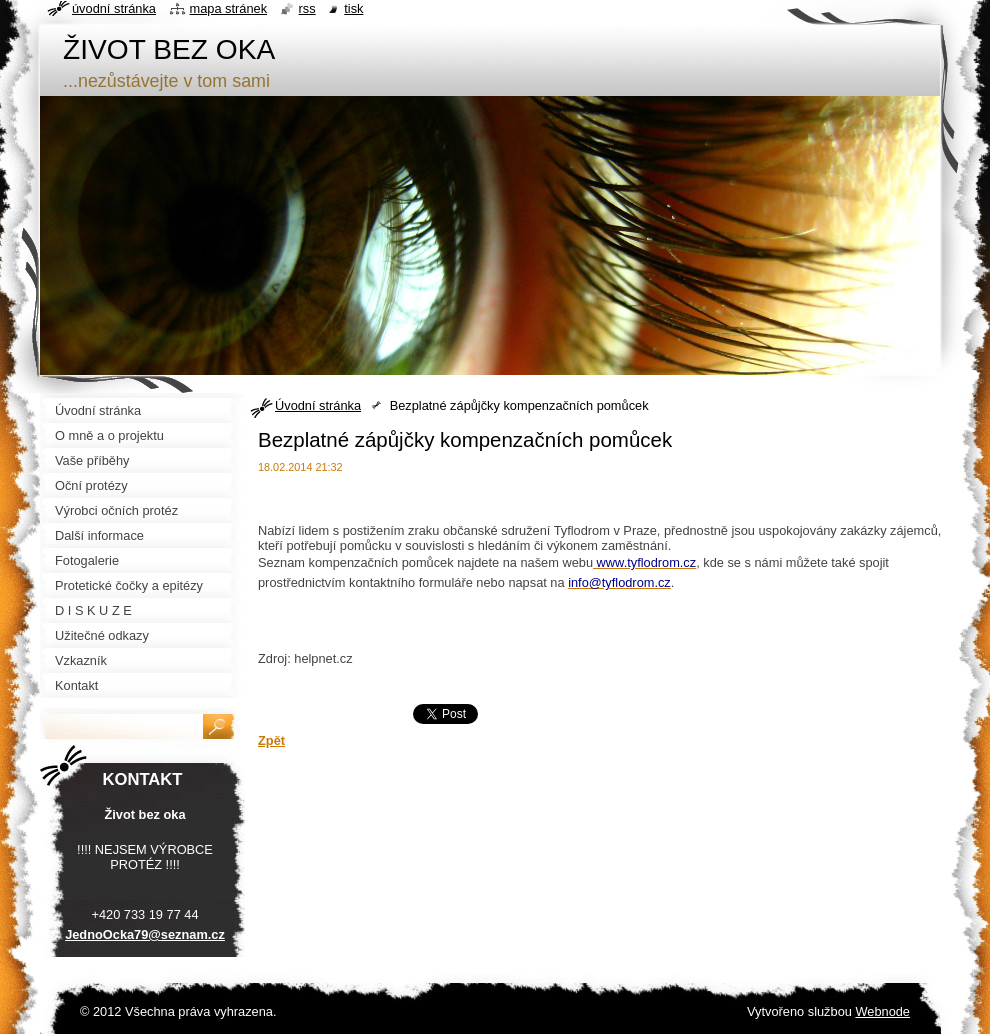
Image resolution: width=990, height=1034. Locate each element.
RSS (307, 8)
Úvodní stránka (318, 405)
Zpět (271, 740)
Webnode (882, 1011)
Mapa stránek (229, 8)
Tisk (353, 8)
